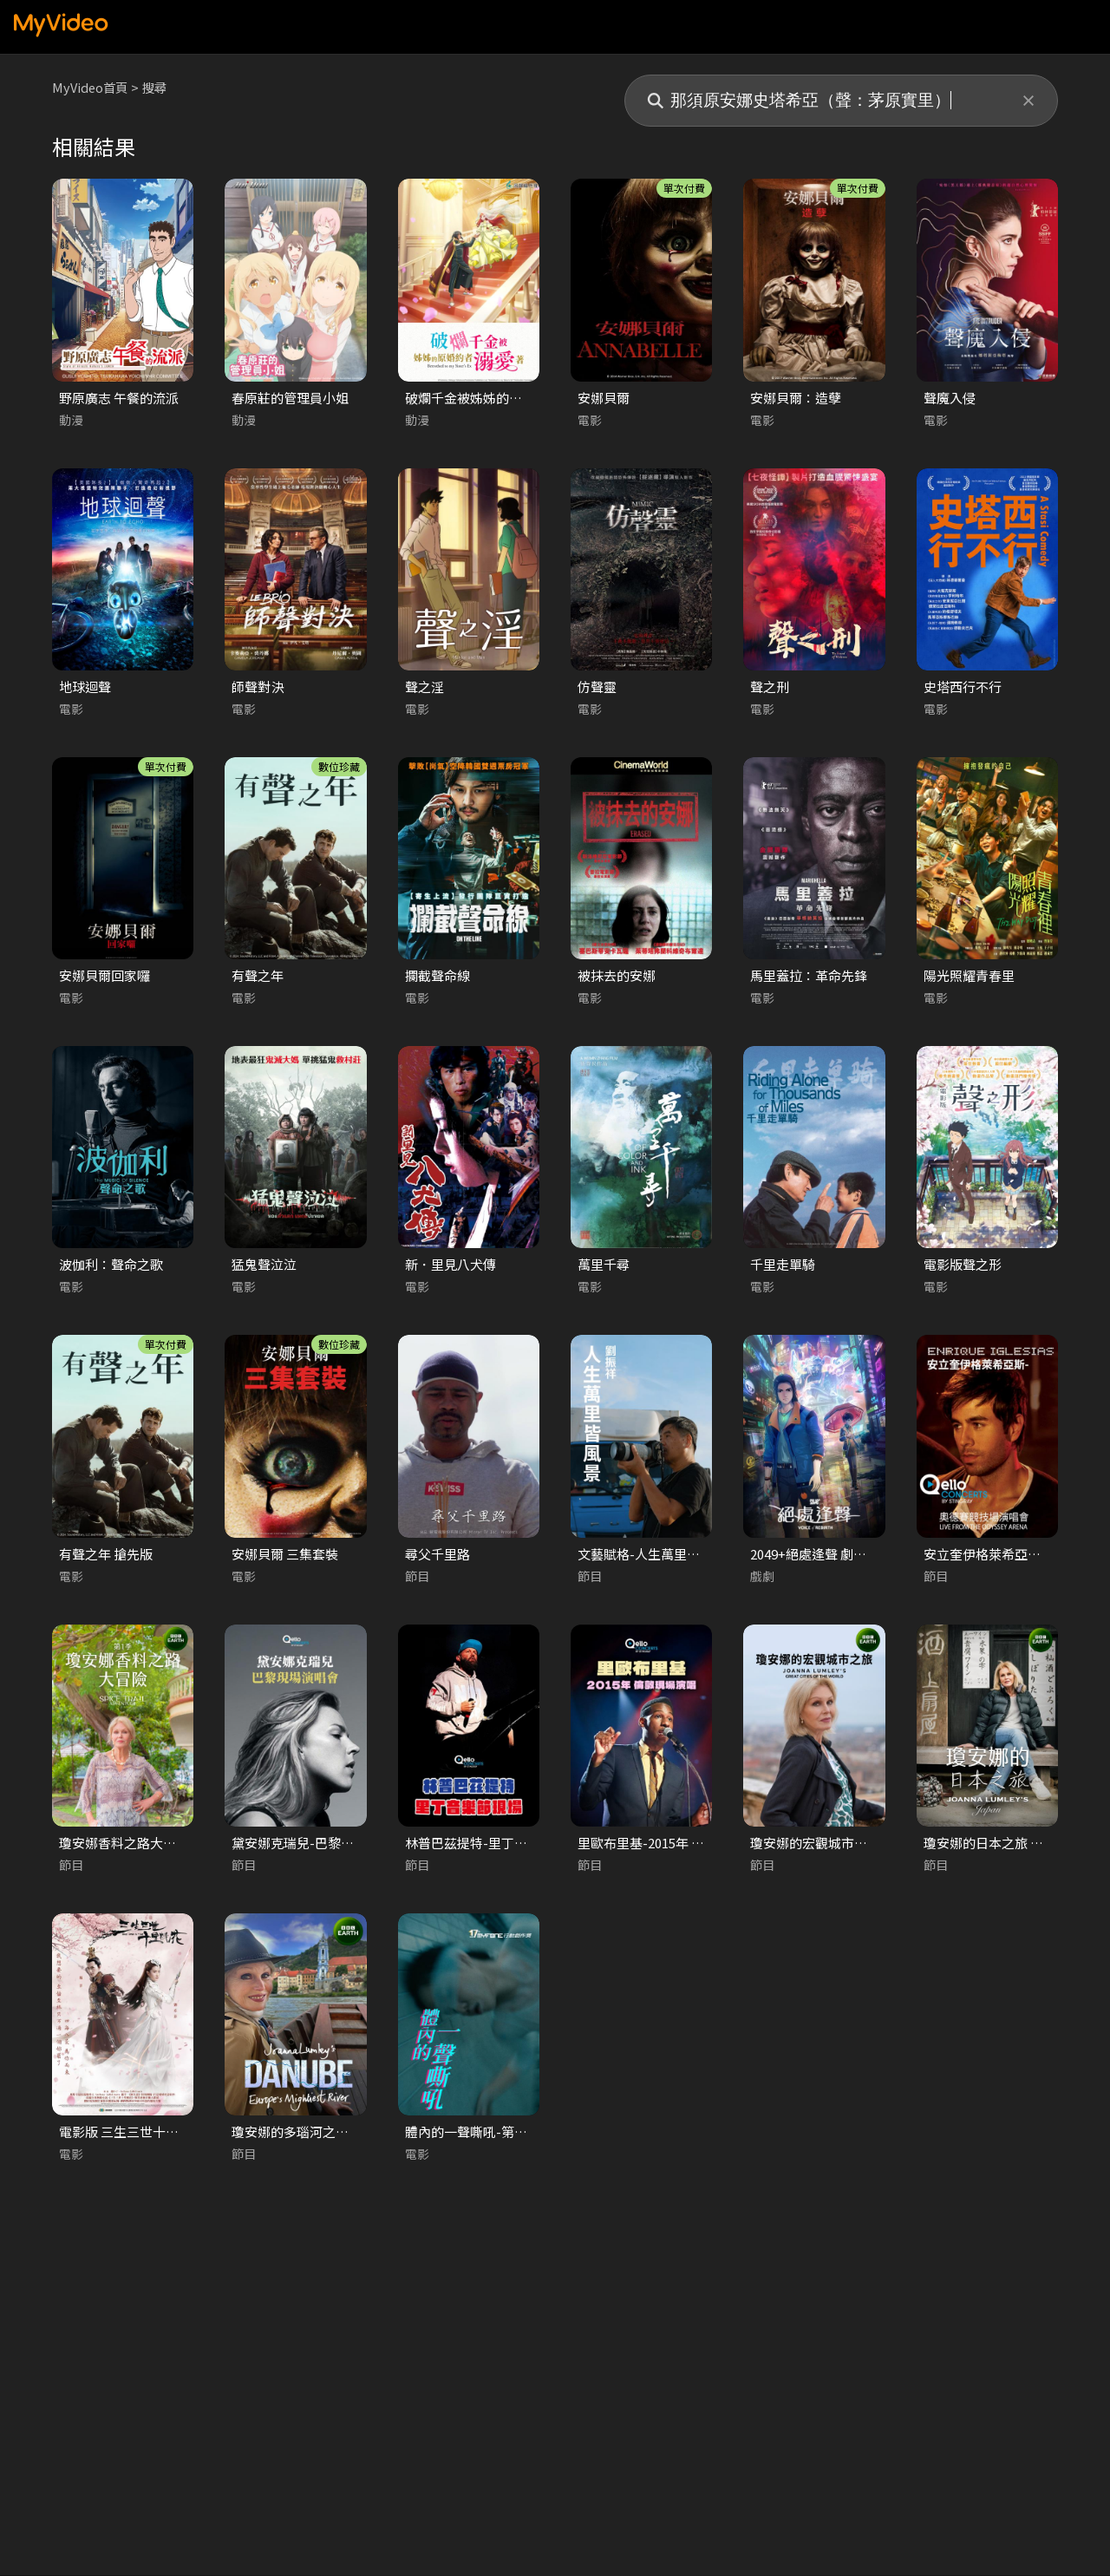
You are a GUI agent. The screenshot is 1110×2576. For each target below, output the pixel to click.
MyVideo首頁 (91, 87)
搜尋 (159, 87)
